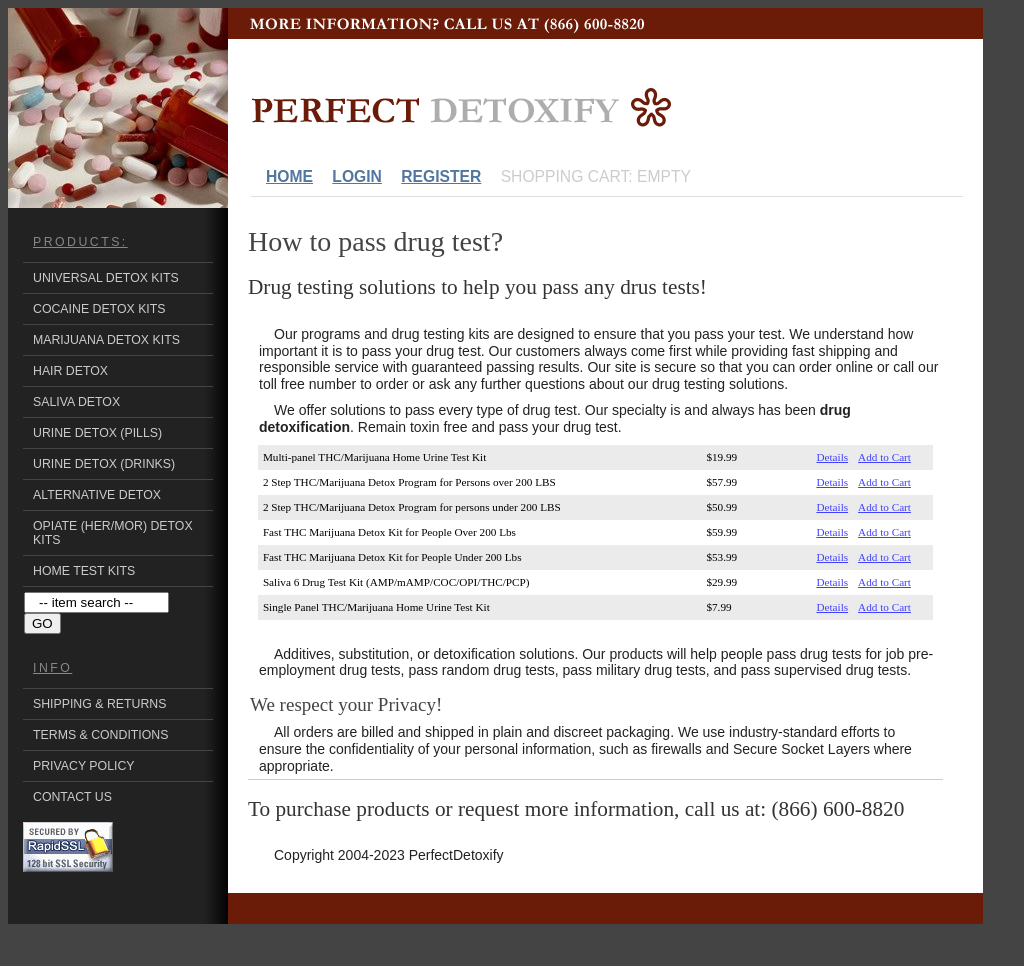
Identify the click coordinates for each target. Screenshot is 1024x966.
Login (357, 176)
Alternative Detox (97, 495)
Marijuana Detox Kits (106, 340)
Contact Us (72, 797)
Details (832, 457)
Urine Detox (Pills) (97, 433)
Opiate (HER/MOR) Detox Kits (113, 533)
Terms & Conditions (100, 735)
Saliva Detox (76, 402)
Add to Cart (884, 457)
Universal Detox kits (106, 278)
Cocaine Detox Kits (99, 309)
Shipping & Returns (99, 704)
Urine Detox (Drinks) (104, 464)
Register (441, 176)
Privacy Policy (84, 766)
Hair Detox (70, 371)
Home (289, 176)
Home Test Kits (84, 571)
